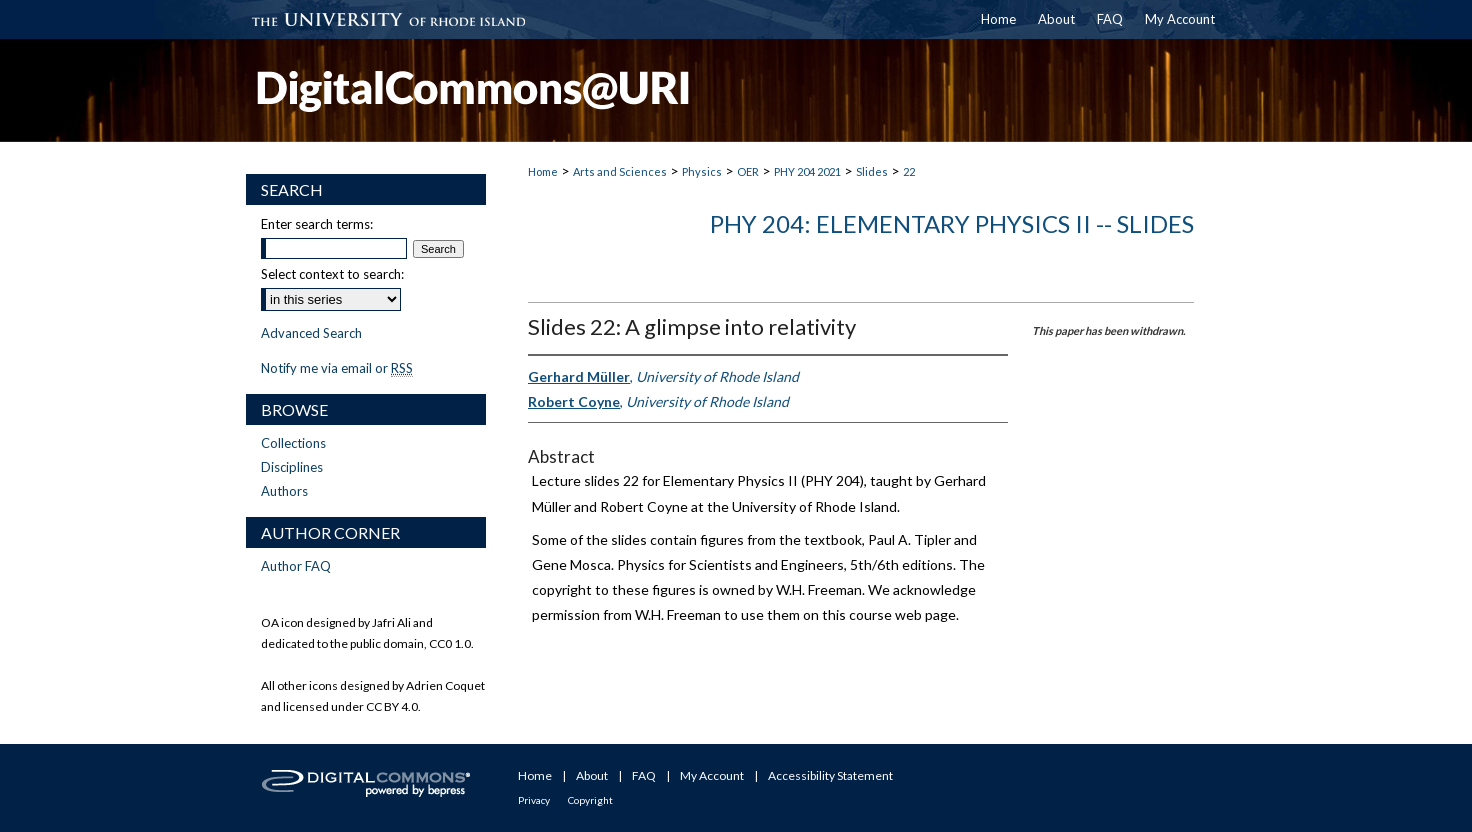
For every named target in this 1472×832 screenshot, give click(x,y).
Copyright (590, 800)
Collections (293, 443)
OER (748, 171)
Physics (702, 171)
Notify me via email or (337, 368)
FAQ (644, 775)
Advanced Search (311, 333)
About (592, 775)
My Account (712, 775)
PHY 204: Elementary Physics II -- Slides (952, 223)
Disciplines (292, 467)
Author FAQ (296, 566)
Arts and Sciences (620, 171)
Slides (872, 171)
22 (909, 171)
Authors (284, 491)
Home (543, 171)
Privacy (534, 800)
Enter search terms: (317, 224)
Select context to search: (332, 274)
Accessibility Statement (830, 775)
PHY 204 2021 (807, 171)
